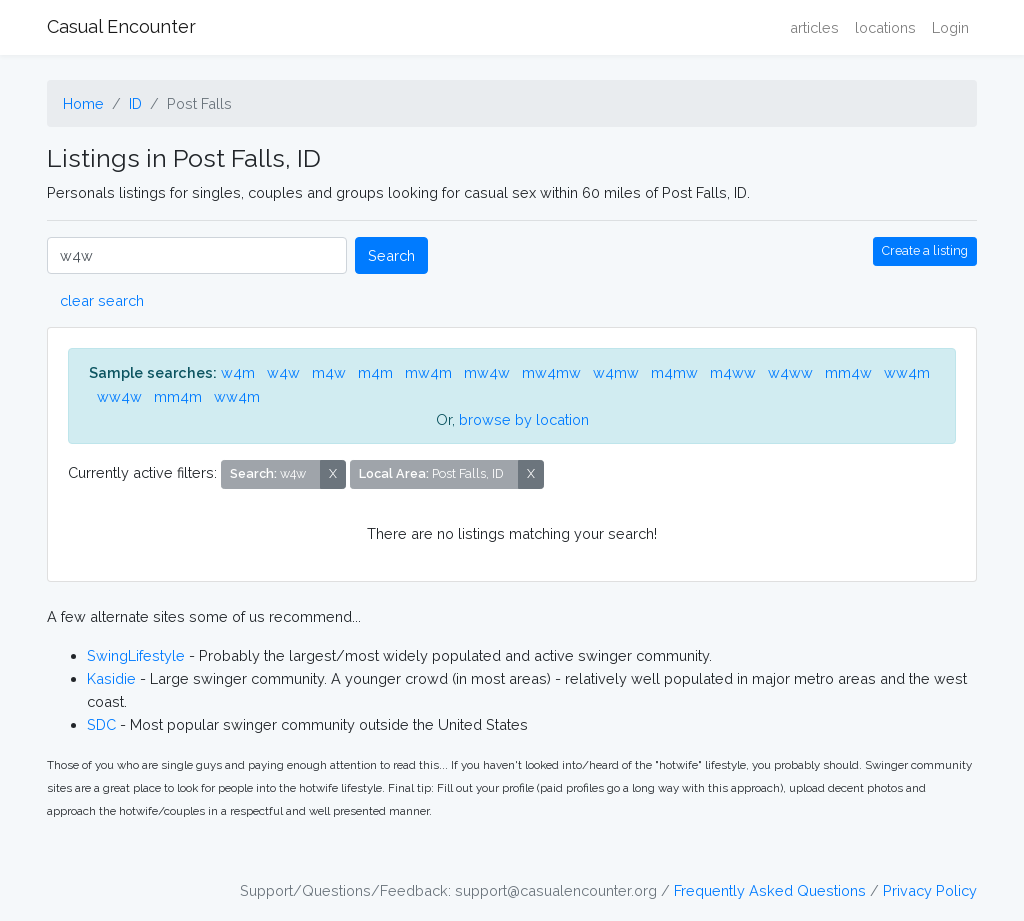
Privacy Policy (930, 890)
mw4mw (551, 372)
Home (83, 103)
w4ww (790, 372)
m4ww (733, 372)
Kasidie (111, 678)
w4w (283, 372)
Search (391, 255)
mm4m (178, 396)
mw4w (487, 372)
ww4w (119, 396)
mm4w (848, 372)
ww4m (907, 372)
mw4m (428, 372)
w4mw (616, 372)
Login (950, 27)
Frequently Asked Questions (770, 890)
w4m (238, 372)
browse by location (524, 419)
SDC (101, 724)
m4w (329, 372)
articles (814, 27)
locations (885, 27)
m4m (375, 372)
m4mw (674, 372)
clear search (102, 300)
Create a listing (925, 250)
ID (135, 103)
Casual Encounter (121, 26)
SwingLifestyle (136, 655)
